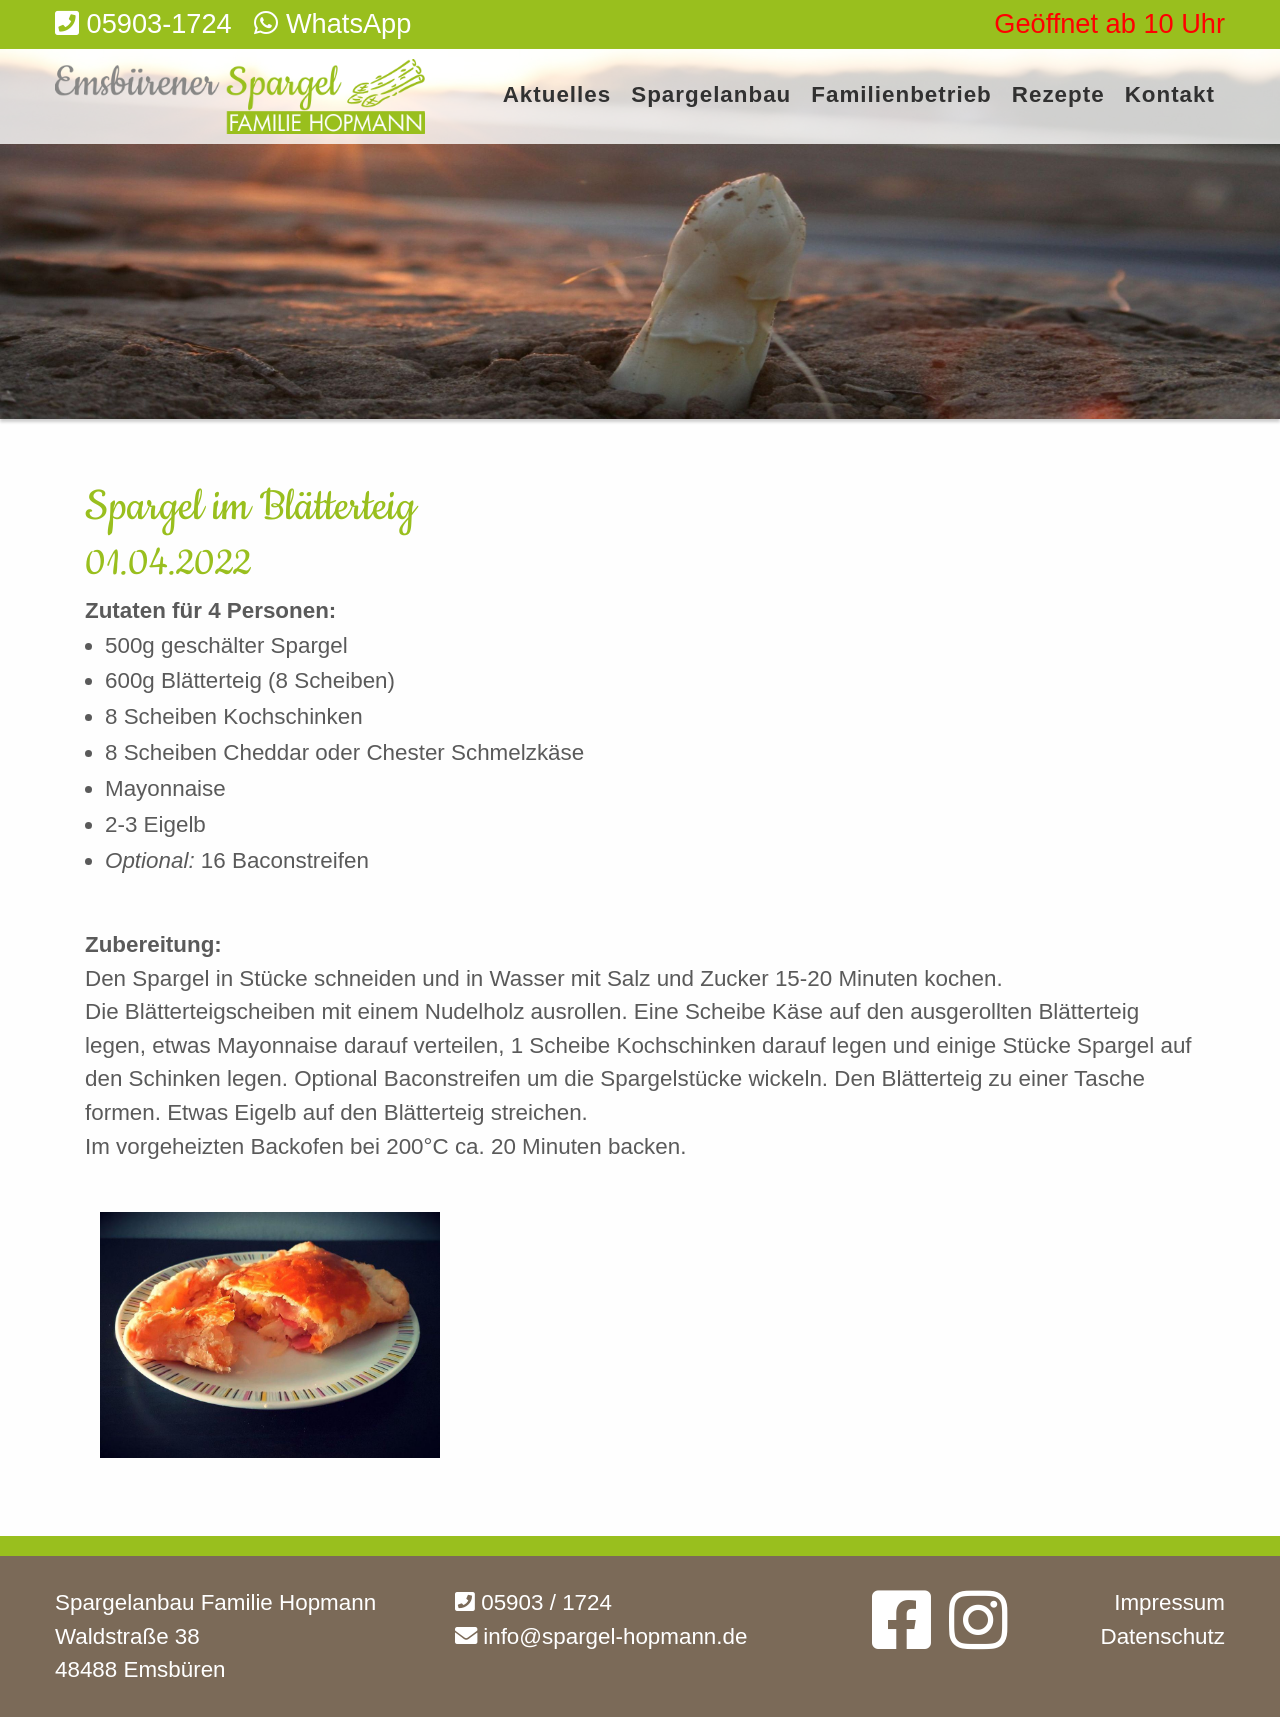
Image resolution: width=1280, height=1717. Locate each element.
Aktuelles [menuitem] (557, 95)
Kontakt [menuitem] (1170, 95)
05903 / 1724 (533, 1602)
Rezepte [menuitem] (1058, 95)
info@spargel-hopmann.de (601, 1636)
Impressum (1169, 1602)
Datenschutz (1163, 1636)
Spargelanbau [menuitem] (711, 95)
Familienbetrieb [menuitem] (901, 95)
